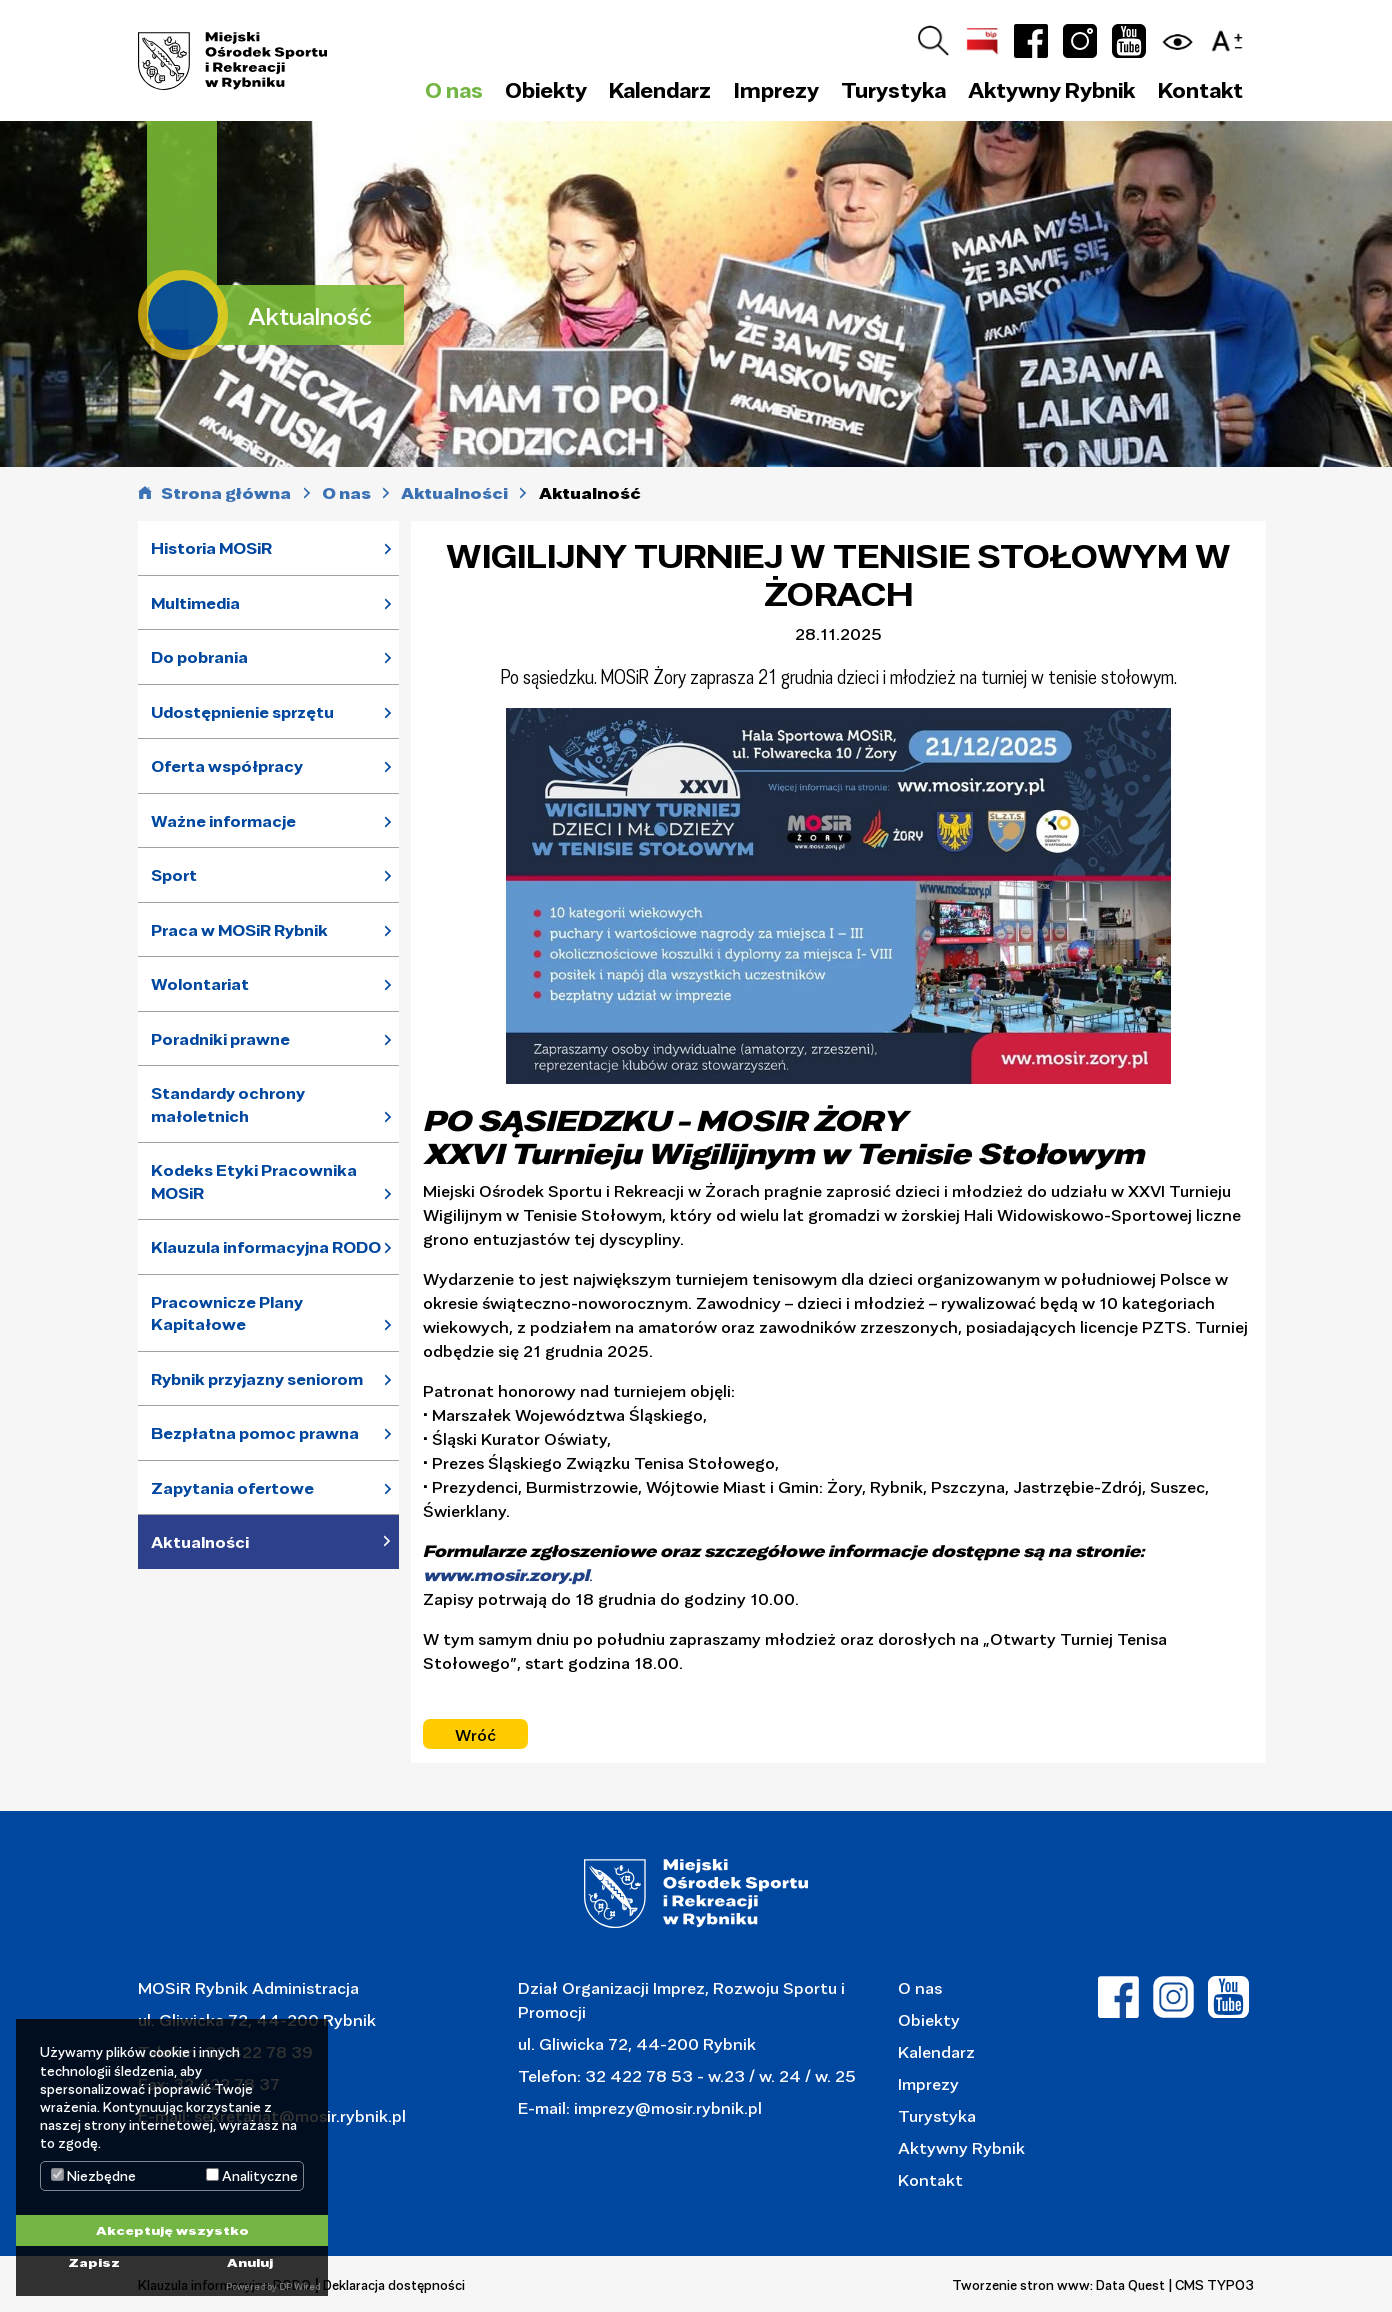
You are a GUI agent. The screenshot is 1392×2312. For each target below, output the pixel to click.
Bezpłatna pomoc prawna (255, 1433)
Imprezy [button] (776, 90)
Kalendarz (660, 90)
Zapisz (94, 2262)
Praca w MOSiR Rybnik (239, 930)
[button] (1232, 37)
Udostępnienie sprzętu (242, 712)
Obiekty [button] (546, 90)
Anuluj (250, 2262)
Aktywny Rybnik (961, 2147)
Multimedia (195, 603)
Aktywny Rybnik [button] (1051, 90)
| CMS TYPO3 (1211, 2285)
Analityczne (252, 2176)
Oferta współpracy (227, 766)
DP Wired (299, 2286)
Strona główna (226, 493)
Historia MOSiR (211, 548)
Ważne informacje (223, 821)
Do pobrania (199, 657)
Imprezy (928, 2083)
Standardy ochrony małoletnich (228, 1104)
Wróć (475, 1734)
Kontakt (1200, 90)
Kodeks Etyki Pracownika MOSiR (254, 1181)
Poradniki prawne (220, 1039)
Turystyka (937, 2115)
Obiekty (929, 2019)
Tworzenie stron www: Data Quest (1058, 2285)
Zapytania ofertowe (232, 1488)
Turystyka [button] (893, 90)
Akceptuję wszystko (172, 2230)
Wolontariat (200, 984)
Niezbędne (93, 2176)
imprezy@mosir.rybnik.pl (666, 2107)
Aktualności (200, 1542)
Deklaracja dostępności (394, 2285)
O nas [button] (454, 90)
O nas (920, 1987)
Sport (174, 875)
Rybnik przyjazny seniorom (257, 1379)
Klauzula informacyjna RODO (266, 1247)
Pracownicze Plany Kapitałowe (227, 1313)
